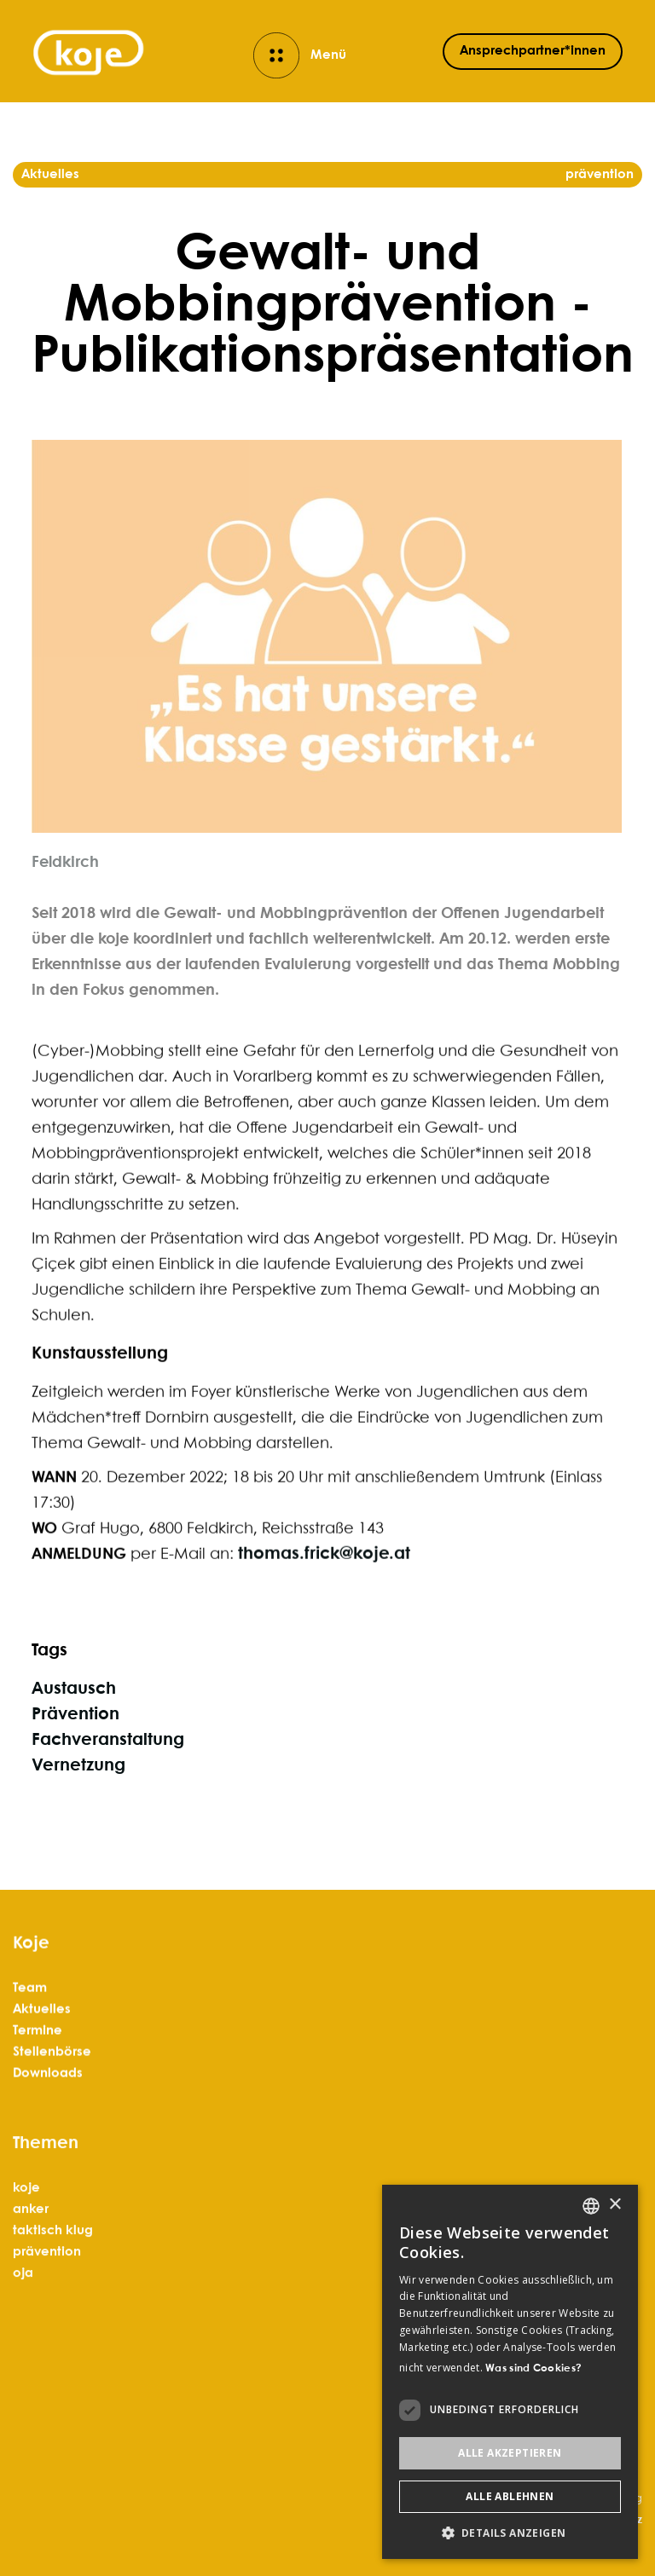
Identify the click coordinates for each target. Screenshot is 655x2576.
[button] (510, 2533)
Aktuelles (42, 2039)
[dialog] (510, 2372)
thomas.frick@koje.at (324, 1601)
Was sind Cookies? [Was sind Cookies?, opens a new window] (533, 2368)
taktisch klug (53, 2301)
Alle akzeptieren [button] (509, 2453)
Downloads (48, 2103)
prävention (47, 2323)
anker (31, 2280)
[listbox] (591, 2206)
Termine (37, 2060)
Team (30, 2018)
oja (23, 2344)
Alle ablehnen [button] (510, 2496)
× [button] (614, 2204)
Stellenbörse (52, 2082)
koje (26, 2259)
